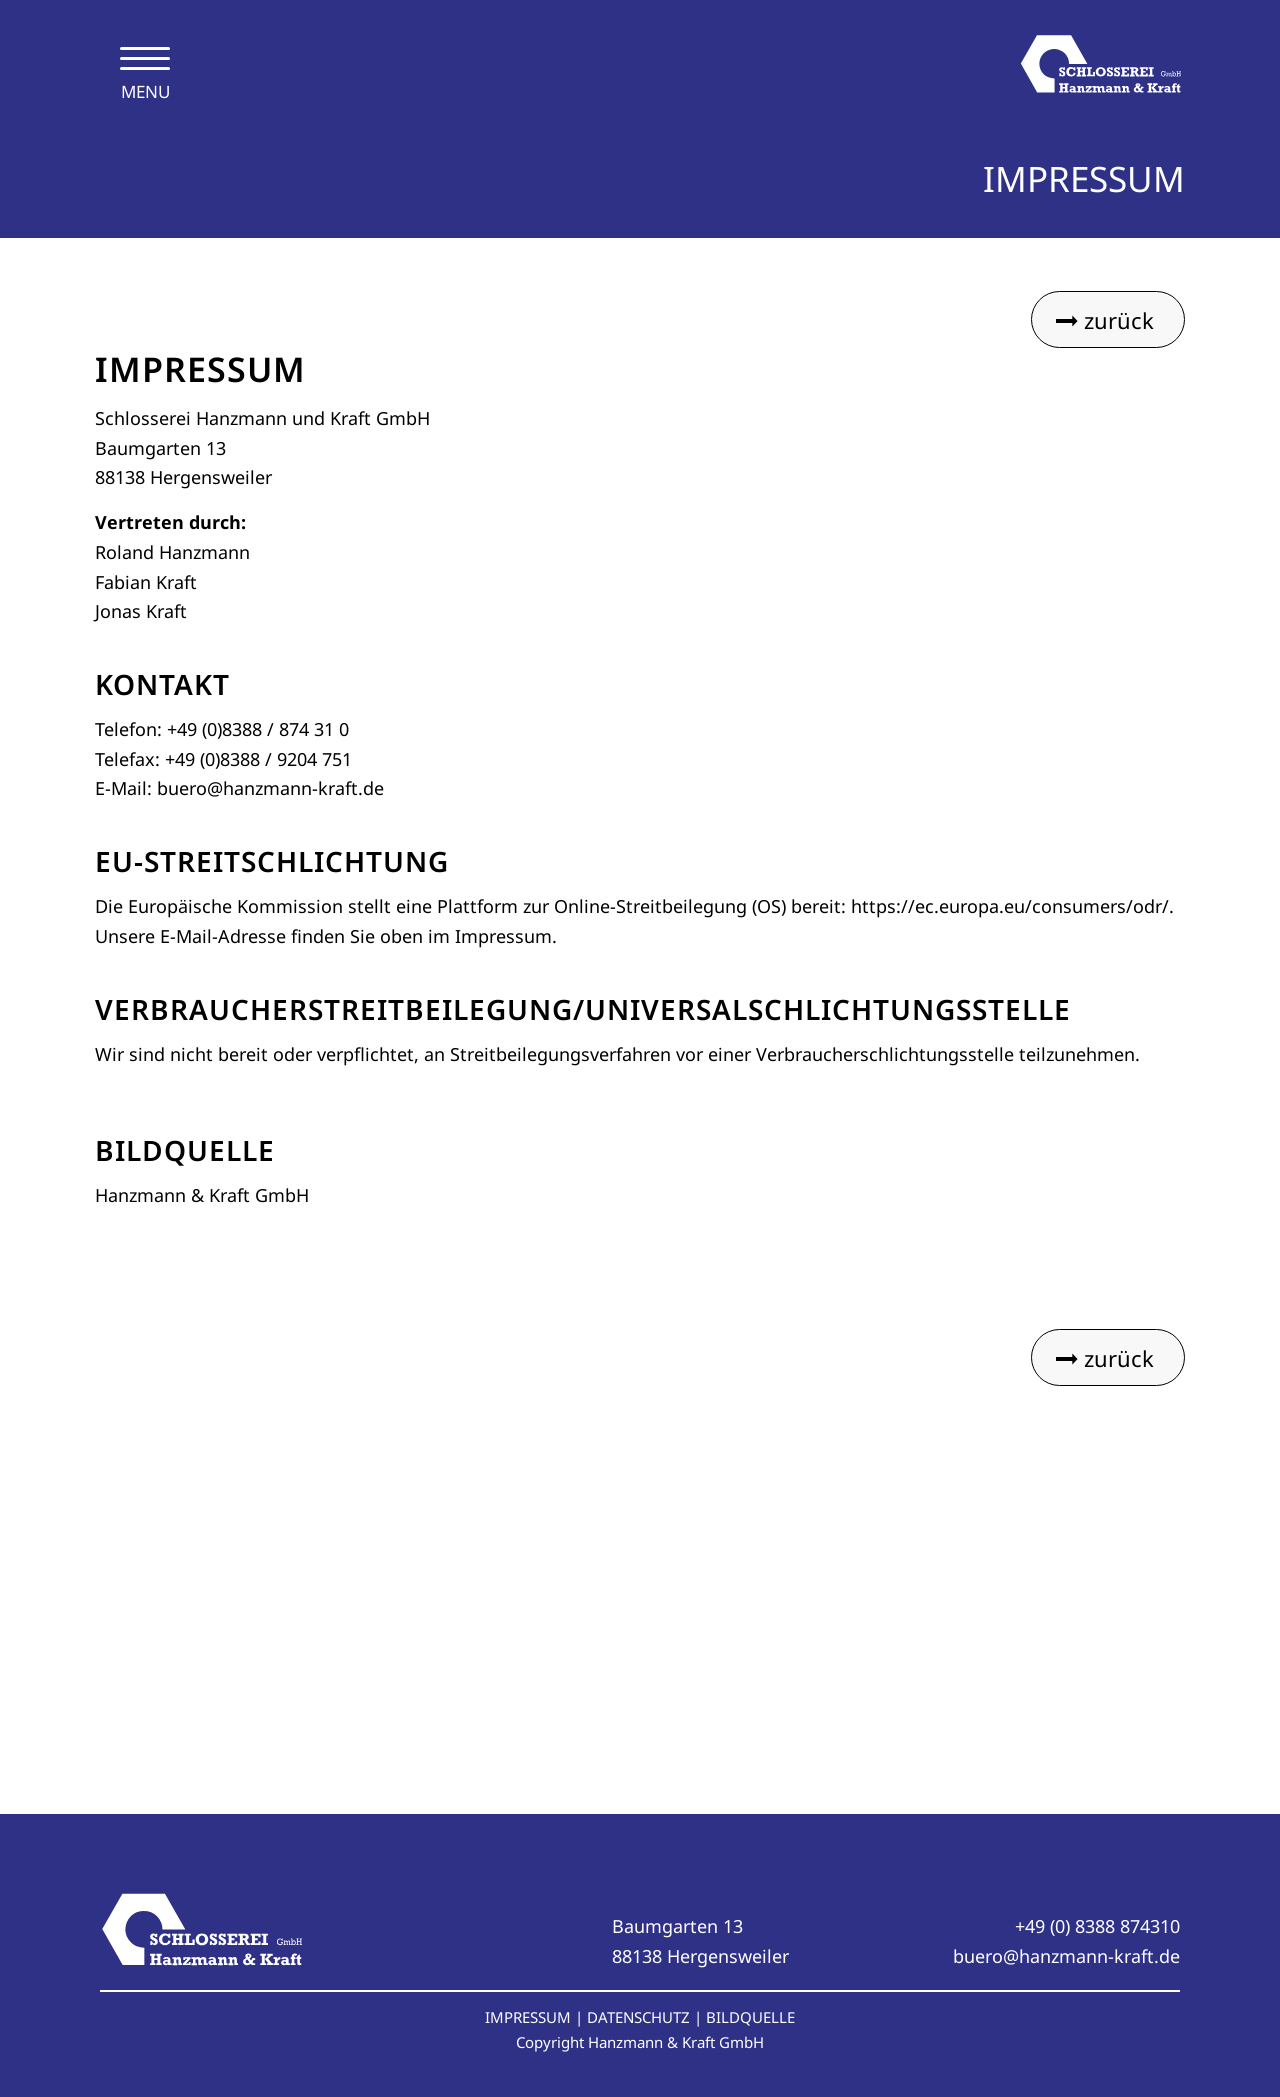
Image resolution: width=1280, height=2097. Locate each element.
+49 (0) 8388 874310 (1097, 1926)
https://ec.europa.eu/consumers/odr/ (1010, 906)
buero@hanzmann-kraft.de (1066, 1956)
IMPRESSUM (528, 2017)
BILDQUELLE (750, 2017)
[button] (44, 2053)
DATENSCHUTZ (638, 2017)
